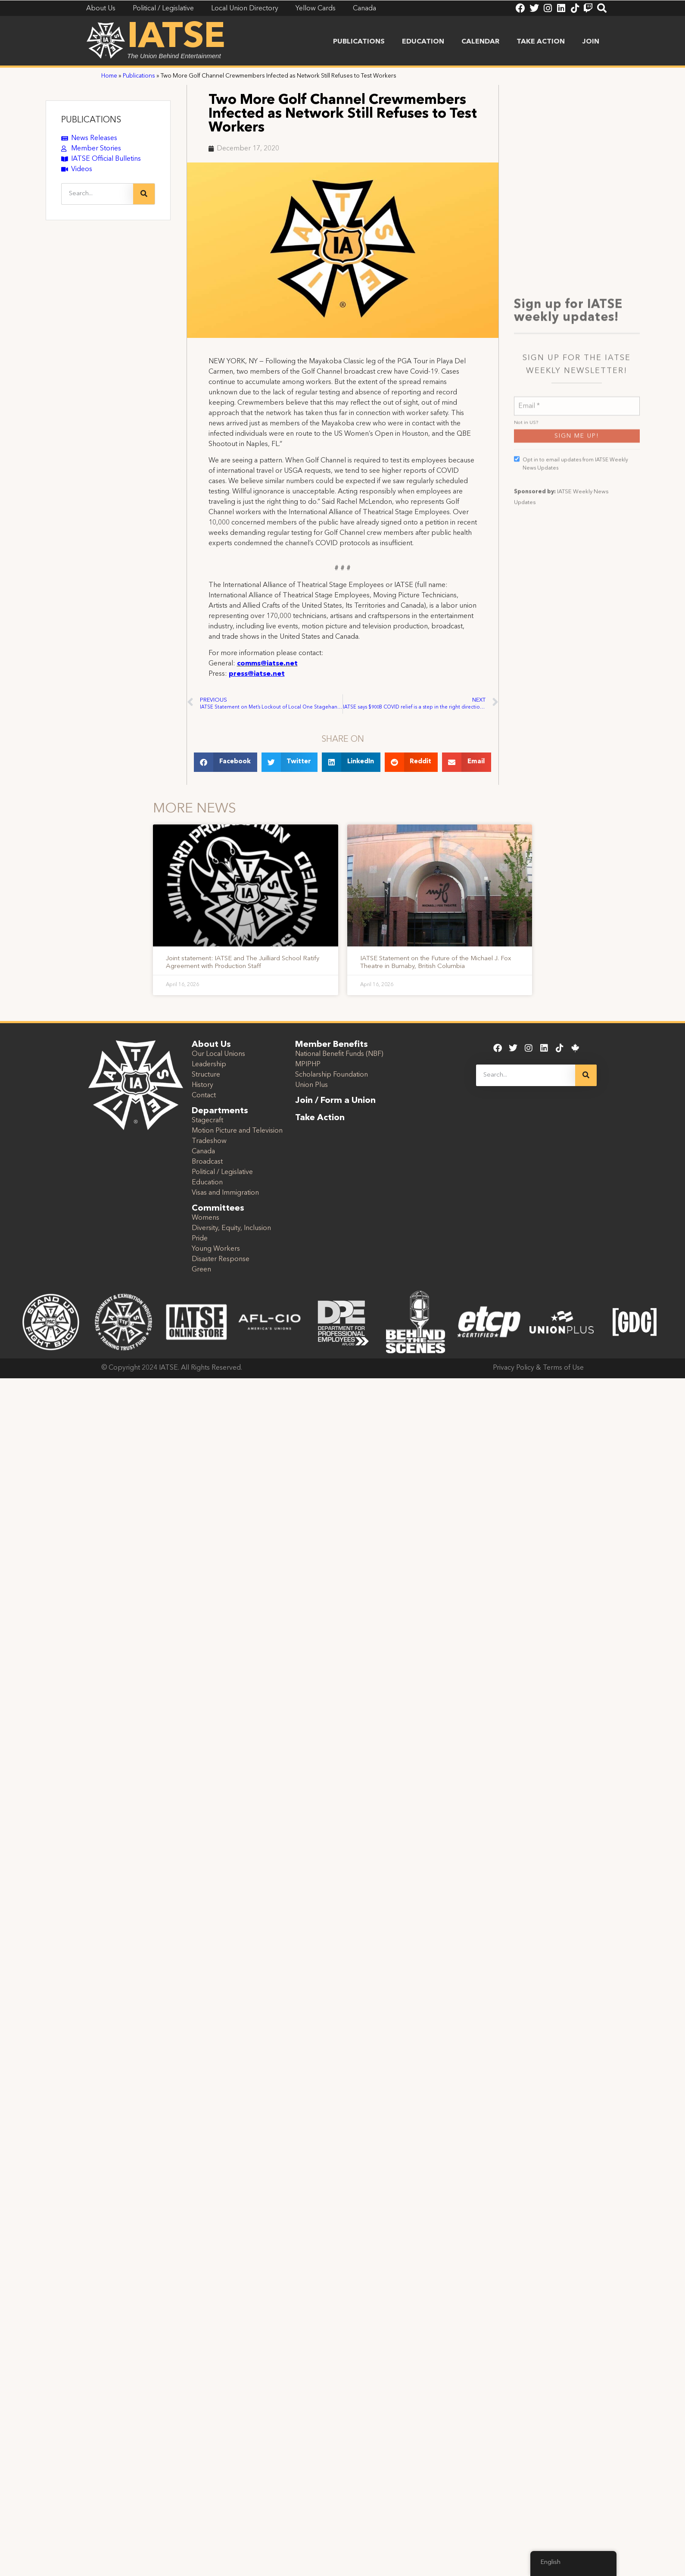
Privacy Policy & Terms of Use (538, 1367)
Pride (200, 1238)
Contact (204, 1095)
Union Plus (311, 1085)
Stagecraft (207, 1120)
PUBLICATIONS (91, 120)
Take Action (541, 41)
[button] (225, 762)
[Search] (144, 194)
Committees (218, 1208)
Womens (205, 1218)
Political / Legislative (222, 1172)
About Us (211, 1044)
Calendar (480, 41)
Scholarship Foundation (331, 1074)
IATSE (176, 38)
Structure (206, 1074)
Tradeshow (209, 1141)
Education (423, 41)
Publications (359, 41)
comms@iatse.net (267, 663)
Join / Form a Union (335, 1100)
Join (590, 41)
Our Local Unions (218, 1054)
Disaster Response (220, 1259)
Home (109, 76)
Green (201, 1269)
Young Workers (216, 1249)
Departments (220, 1111)
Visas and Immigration (225, 1193)
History (202, 1085)
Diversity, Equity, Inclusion (231, 1228)
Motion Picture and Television (237, 1130)
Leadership (209, 1064)
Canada (203, 1151)
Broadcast (207, 1161)
